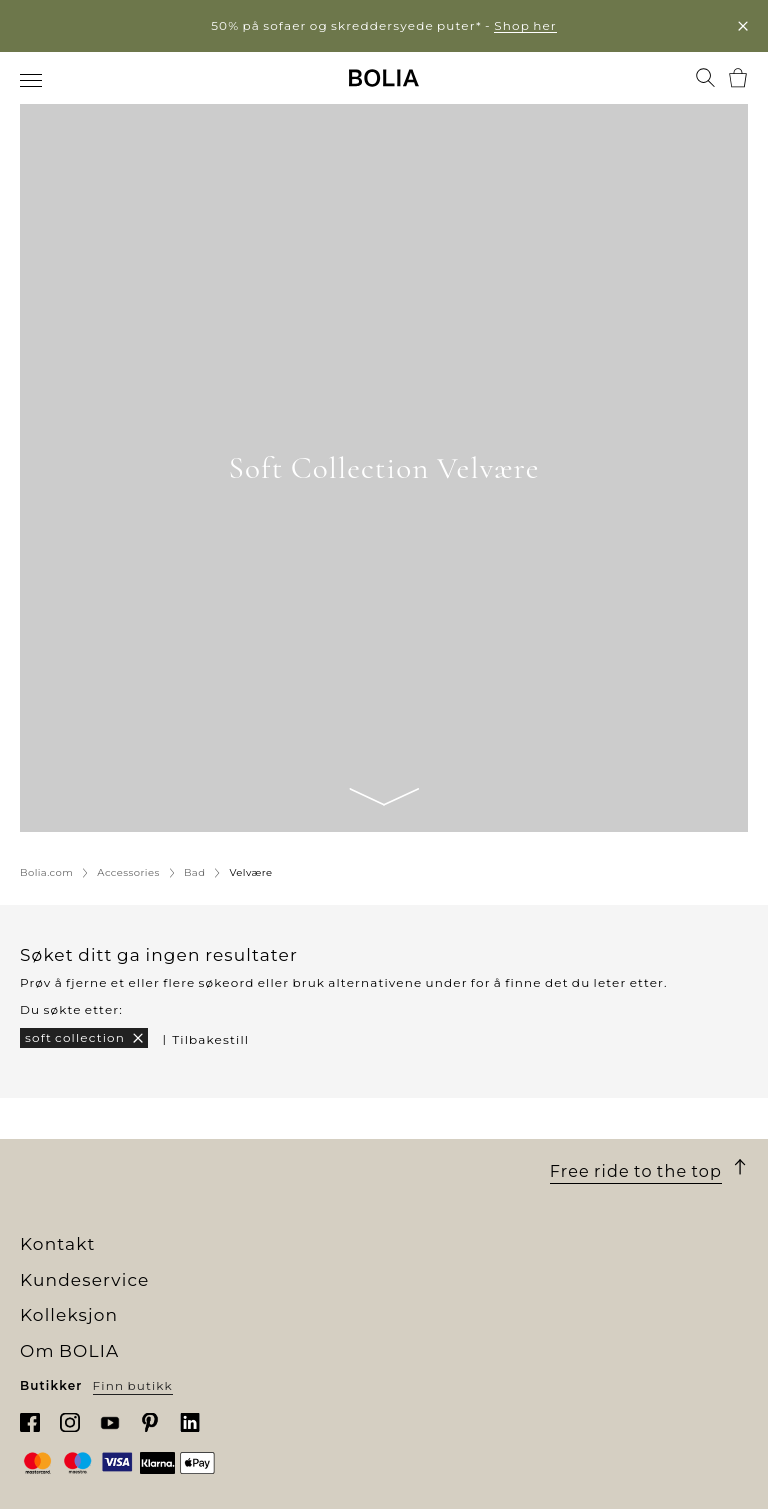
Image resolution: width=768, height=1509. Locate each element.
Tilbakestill (210, 1039)
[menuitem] (32, 80)
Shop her (525, 25)
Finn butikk (133, 1385)
